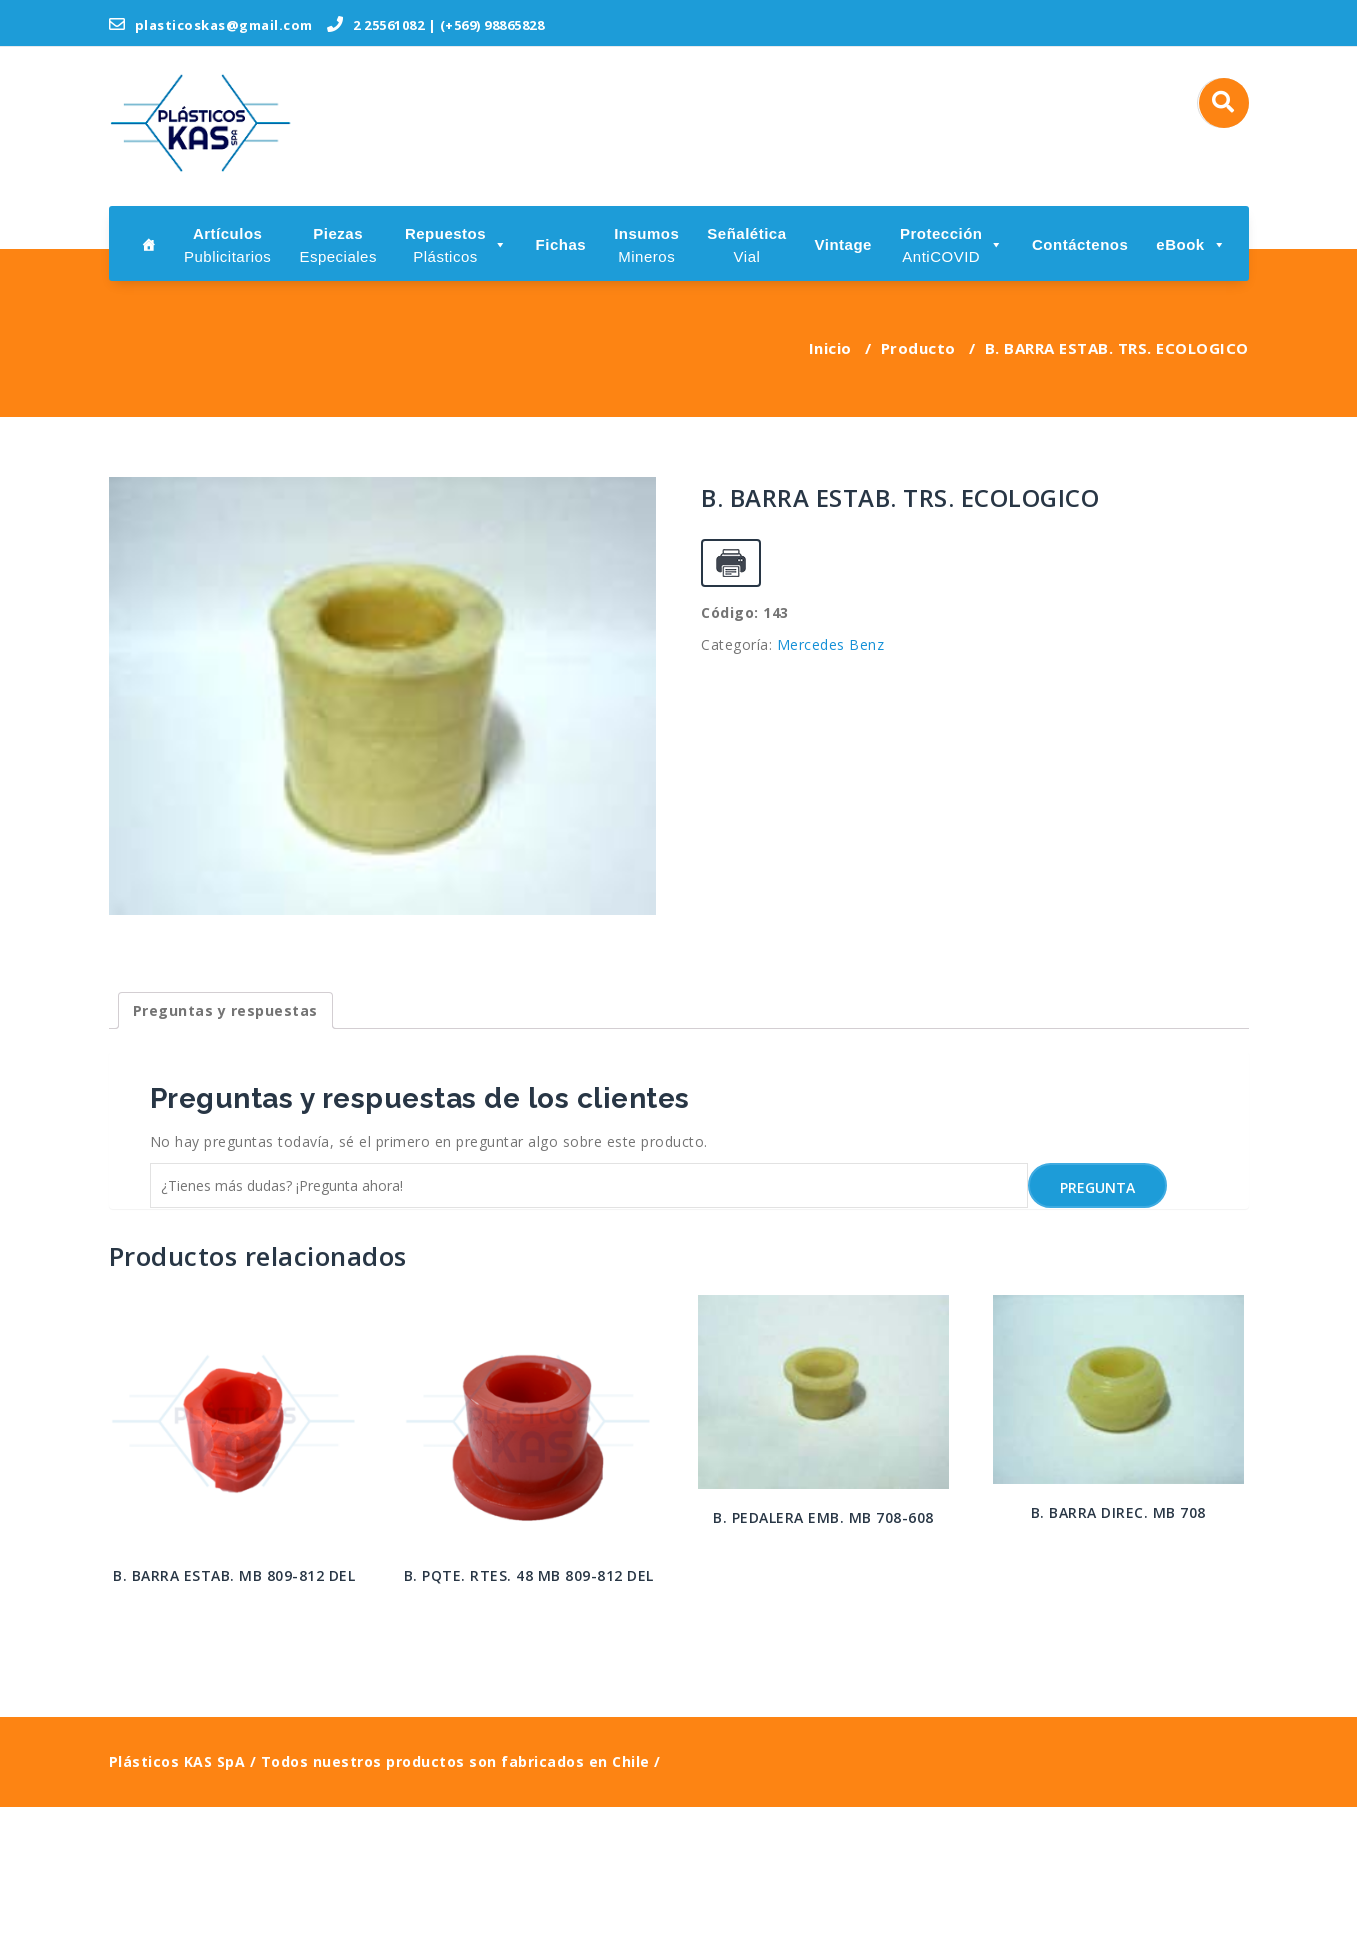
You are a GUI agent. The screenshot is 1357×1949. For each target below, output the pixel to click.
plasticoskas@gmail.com (211, 25)
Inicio (830, 348)
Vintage (843, 244)
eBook (1191, 244)
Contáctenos (1080, 244)
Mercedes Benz (831, 644)
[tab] (225, 1152)
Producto (918, 348)
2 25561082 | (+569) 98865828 (435, 25)
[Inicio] (149, 243)
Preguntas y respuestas (225, 1152)
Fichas (561, 244)
